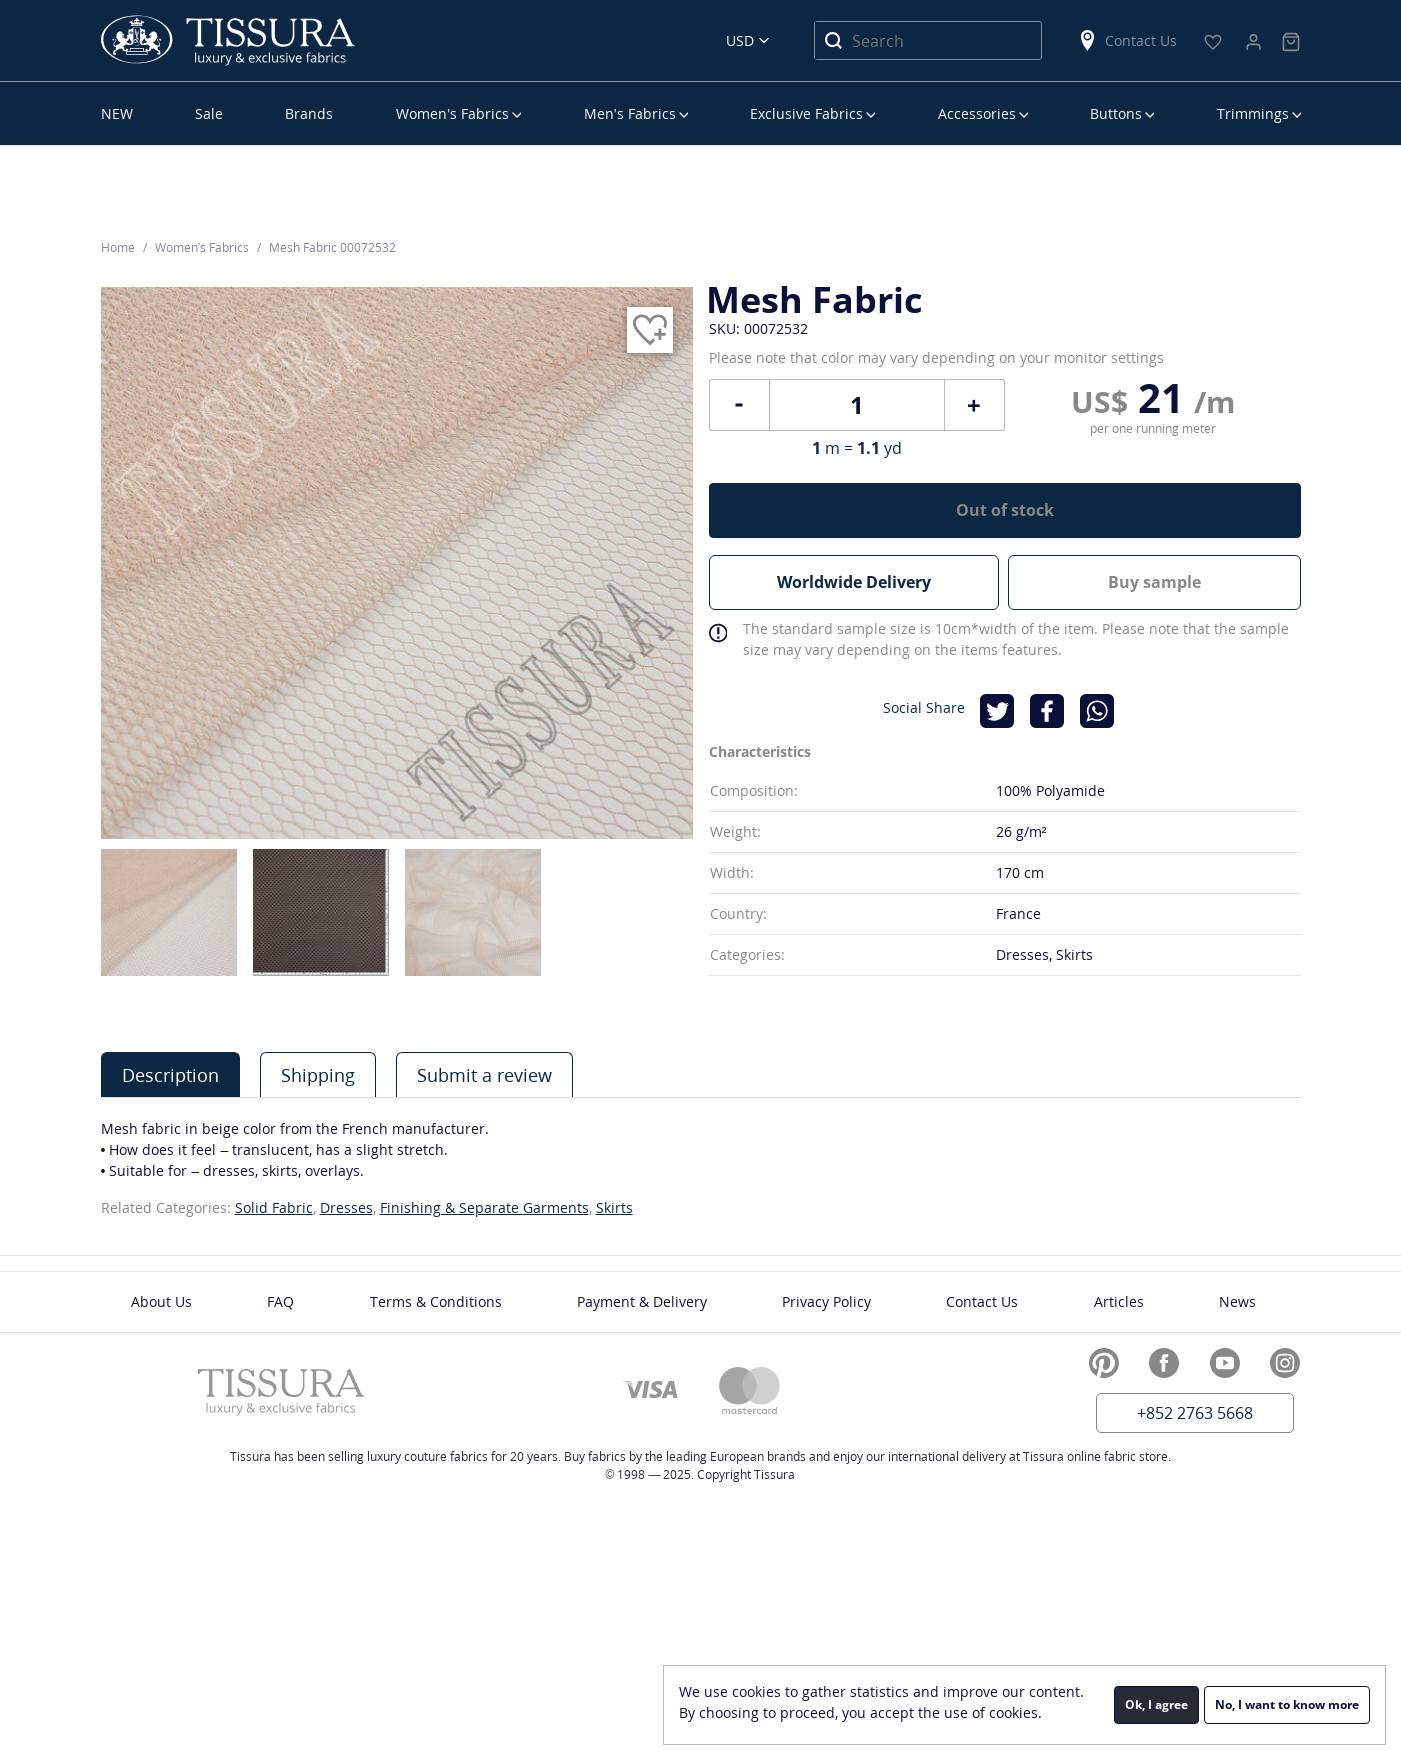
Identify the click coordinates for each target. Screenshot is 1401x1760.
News (1237, 1301)
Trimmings (1253, 113)
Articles (1119, 1301)
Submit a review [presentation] (484, 1075)
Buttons (1116, 113)
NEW (117, 113)
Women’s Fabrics (452, 113)
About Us (161, 1301)
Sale (209, 113)
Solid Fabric (274, 1207)
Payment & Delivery (642, 1301)
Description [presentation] (170, 1075)
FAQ (280, 1301)
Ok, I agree (1156, 1704)
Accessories (977, 113)
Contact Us (1127, 40)
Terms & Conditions (436, 1301)
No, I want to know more (1287, 1704)
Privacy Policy (826, 1301)
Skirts (614, 1207)
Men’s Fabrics (630, 113)
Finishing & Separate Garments (484, 1207)
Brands (309, 113)
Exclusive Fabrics (806, 113)
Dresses (346, 1207)
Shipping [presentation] (318, 1075)
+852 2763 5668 (1195, 1413)
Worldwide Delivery (854, 582)
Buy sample (1155, 582)
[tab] (170, 1074)
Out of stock (1005, 510)
